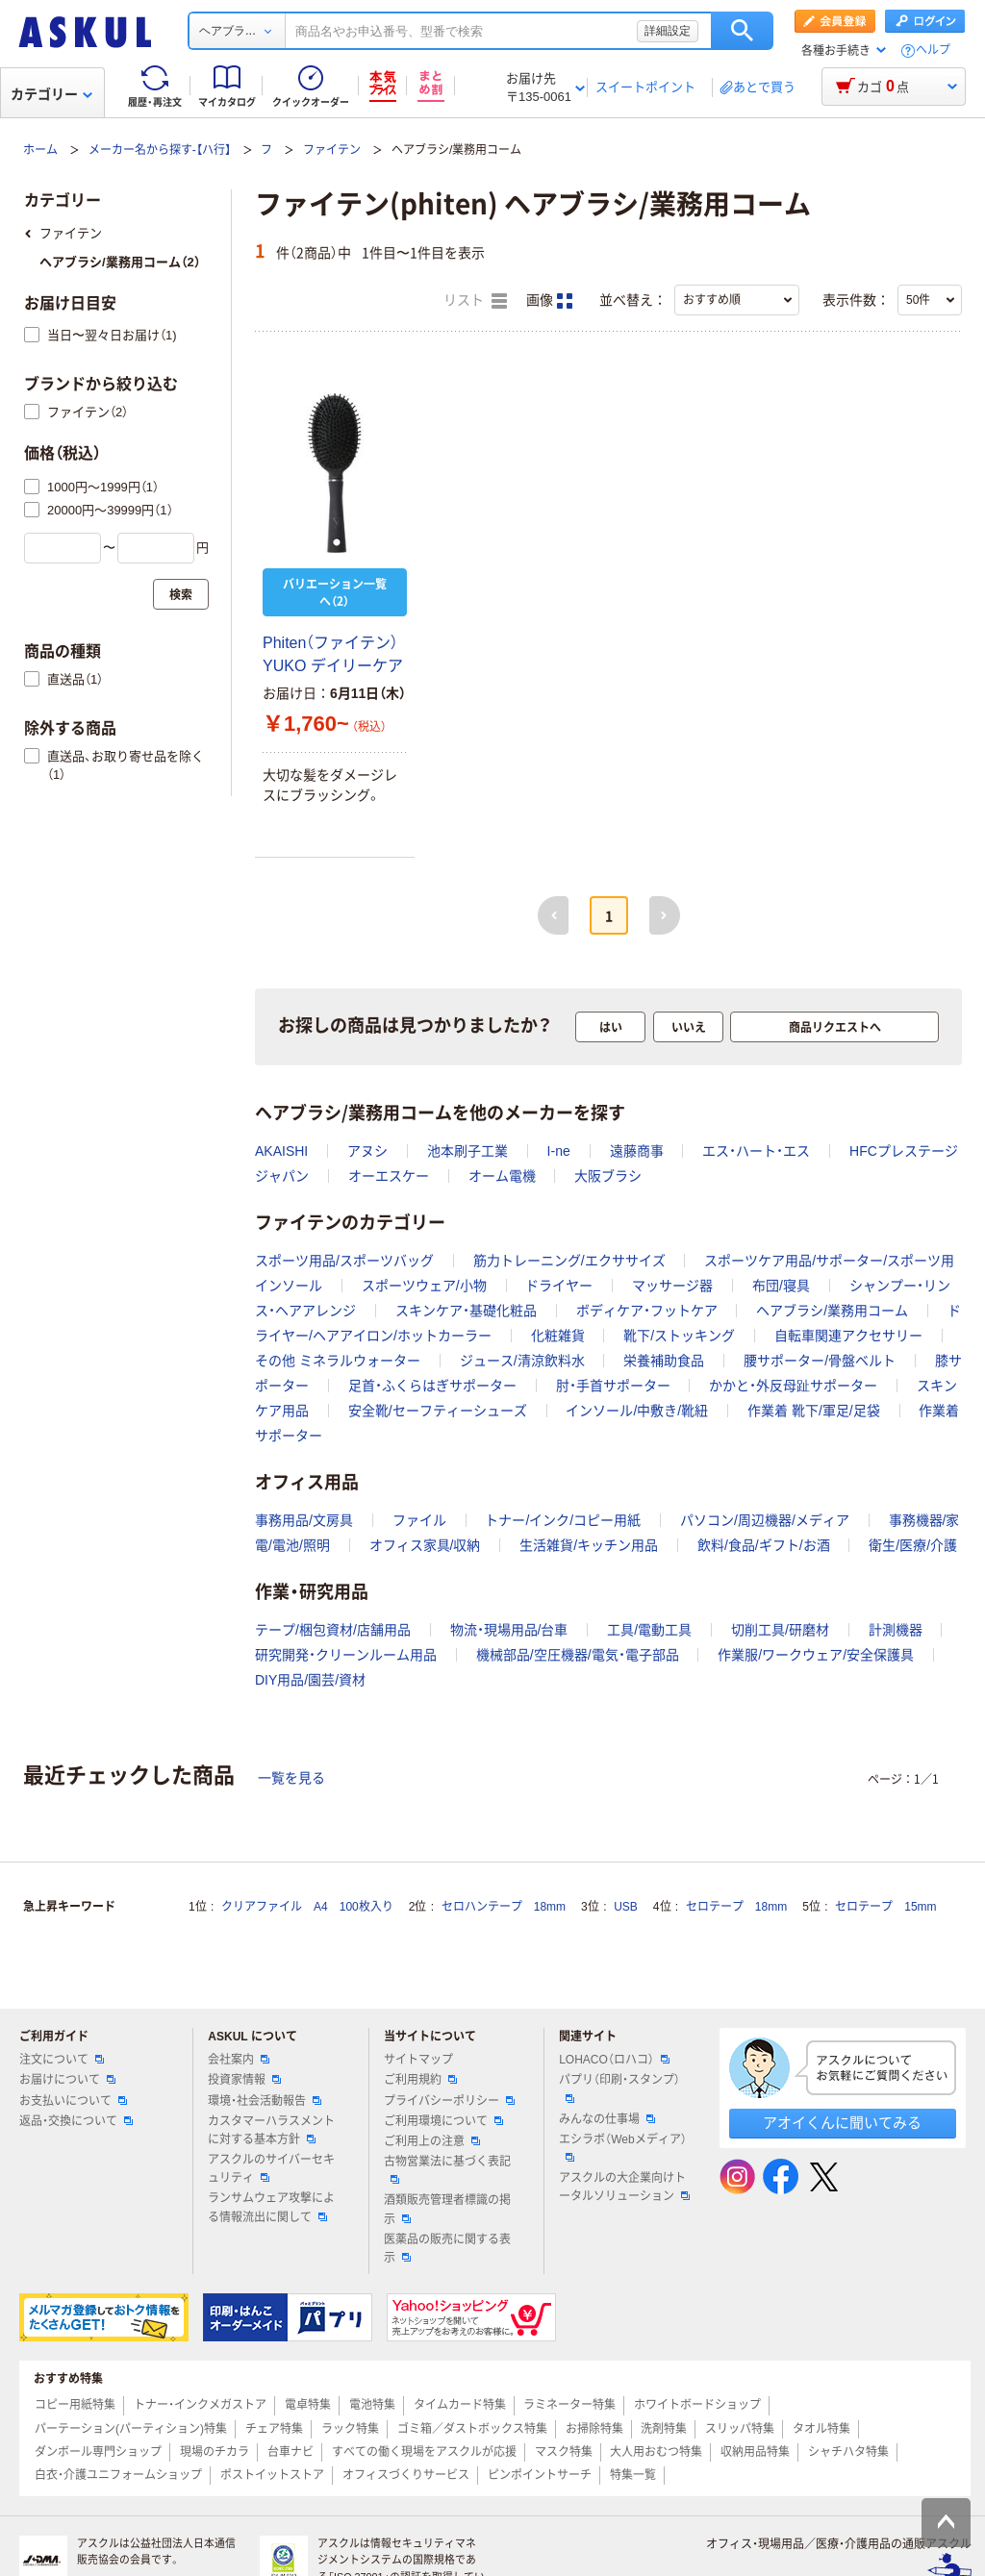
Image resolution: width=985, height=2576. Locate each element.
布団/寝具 (781, 1285)
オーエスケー (388, 1176)
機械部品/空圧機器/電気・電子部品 (577, 1655)
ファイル (419, 1520)
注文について (61, 2059)
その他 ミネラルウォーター (337, 1360)
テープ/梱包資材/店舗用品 (333, 1630)
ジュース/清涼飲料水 (522, 1360)
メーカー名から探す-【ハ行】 (159, 150)
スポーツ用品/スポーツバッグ (344, 1260)
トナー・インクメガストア (200, 2405)
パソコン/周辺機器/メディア (764, 1520)
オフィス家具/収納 (425, 1545)
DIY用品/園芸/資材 (310, 1680)
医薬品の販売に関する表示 (447, 2248)
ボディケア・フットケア (647, 1310)
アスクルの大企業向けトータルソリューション (624, 2187)
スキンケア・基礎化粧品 (466, 1310)
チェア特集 (274, 2429)
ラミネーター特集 (569, 2405)
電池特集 (372, 2405)
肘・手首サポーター (613, 1385)
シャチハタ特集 (848, 2452)
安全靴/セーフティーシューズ (437, 1410)
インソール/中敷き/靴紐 (637, 1410)
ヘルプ (933, 50)
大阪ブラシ (608, 1176)
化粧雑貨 (558, 1335)
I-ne (558, 1151)
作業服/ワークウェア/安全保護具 (816, 1655)
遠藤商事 (637, 1151)
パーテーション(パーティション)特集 (131, 2429)
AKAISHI (281, 1151)
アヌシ (367, 1151)
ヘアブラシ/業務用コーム (832, 1310)
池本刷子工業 (467, 1151)
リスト (475, 301)
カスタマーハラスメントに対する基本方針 (271, 2130)
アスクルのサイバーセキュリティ (271, 2169)
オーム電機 (502, 1176)
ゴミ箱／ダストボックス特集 (472, 2429)
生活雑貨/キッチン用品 (588, 1545)
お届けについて (67, 2080)
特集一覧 (633, 2475)
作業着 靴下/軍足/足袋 (813, 1410)
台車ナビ (290, 2452)
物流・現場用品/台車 (509, 1630)
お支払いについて (73, 2101)
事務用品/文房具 (304, 1520)
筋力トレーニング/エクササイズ (569, 1260)
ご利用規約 (420, 2080)
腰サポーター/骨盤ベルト (820, 1360)
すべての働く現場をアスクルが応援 (424, 2452)
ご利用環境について (443, 2121)
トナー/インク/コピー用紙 (563, 1520)
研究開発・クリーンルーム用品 (346, 1655)
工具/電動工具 (649, 1630)
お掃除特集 (594, 2429)
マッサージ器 (672, 1285)
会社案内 (238, 2059)
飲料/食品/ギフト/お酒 (763, 1545)
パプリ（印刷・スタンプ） (619, 2087)
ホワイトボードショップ (697, 2405)
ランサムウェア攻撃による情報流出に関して (271, 2207)
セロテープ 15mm (885, 1906)
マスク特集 (564, 2452)
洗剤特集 (664, 2429)
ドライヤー (559, 1285)
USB (626, 1906)
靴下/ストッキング (679, 1335)
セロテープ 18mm (736, 1906)
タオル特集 (821, 2429)
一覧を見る (291, 1778)
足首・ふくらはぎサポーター (432, 1385)
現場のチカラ (214, 2452)
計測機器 (895, 1630)
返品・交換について (76, 2121)
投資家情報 (244, 2080)
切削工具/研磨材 (780, 1630)
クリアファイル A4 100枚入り (307, 1906)
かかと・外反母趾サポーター (793, 1385)
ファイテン (332, 150)
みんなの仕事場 (607, 2119)
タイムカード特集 (460, 2405)
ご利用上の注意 (432, 2141)
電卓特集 (308, 2405)
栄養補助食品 (663, 1360)
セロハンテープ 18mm (504, 1906)
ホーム (40, 150)
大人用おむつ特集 (656, 2452)
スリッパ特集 (739, 2429)
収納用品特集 (755, 2452)
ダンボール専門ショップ (98, 2452)
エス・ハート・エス (756, 1151)
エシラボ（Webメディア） (622, 2147)
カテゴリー (51, 94)
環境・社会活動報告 (264, 2101)
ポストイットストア (272, 2475)
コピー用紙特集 (75, 2405)
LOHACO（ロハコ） (614, 2059)
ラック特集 (350, 2429)
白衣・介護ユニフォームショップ (118, 2475)
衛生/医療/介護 (913, 1545)
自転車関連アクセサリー (848, 1335)
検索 (742, 31)
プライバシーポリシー (449, 2101)
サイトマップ (418, 2059)
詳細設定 (667, 31)
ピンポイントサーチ (540, 2475)
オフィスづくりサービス (405, 2475)
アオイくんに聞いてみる (842, 2122)
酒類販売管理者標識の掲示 (447, 2209)
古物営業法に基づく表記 (447, 2169)
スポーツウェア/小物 (424, 1285)
